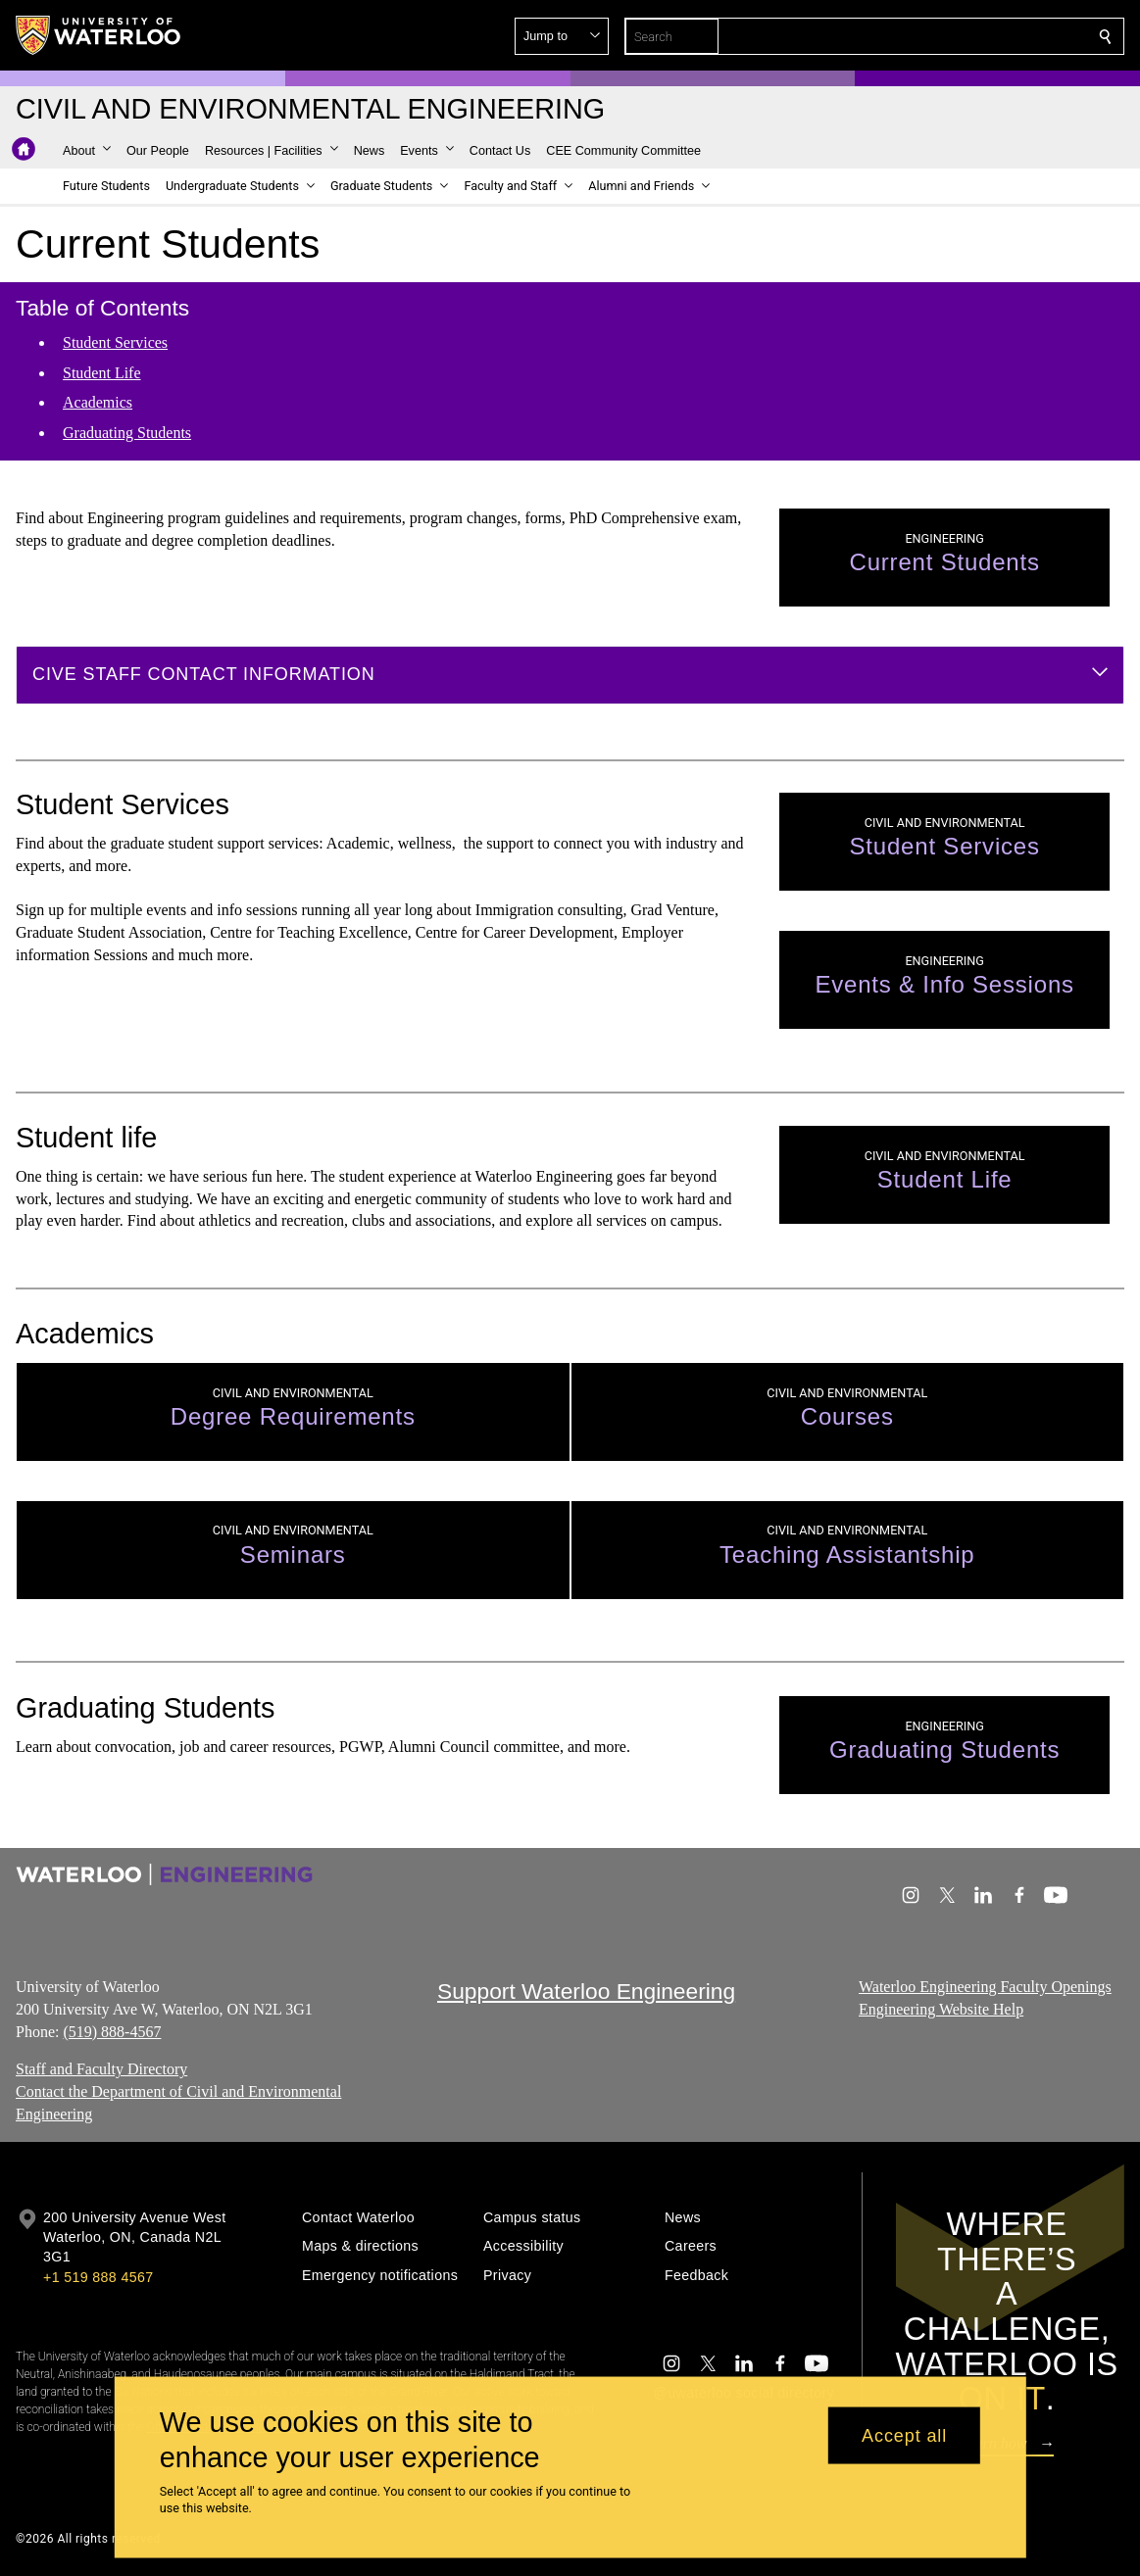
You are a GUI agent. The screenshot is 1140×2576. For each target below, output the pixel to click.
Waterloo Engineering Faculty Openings (985, 1986)
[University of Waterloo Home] (99, 35)
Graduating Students (127, 432)
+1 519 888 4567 (98, 2277)
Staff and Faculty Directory (101, 2070)
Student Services (115, 342)
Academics (97, 402)
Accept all (904, 2435)
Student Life (102, 372)
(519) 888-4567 (112, 2031)
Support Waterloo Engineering (586, 1991)
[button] (963, 36)
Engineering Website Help (941, 2009)
